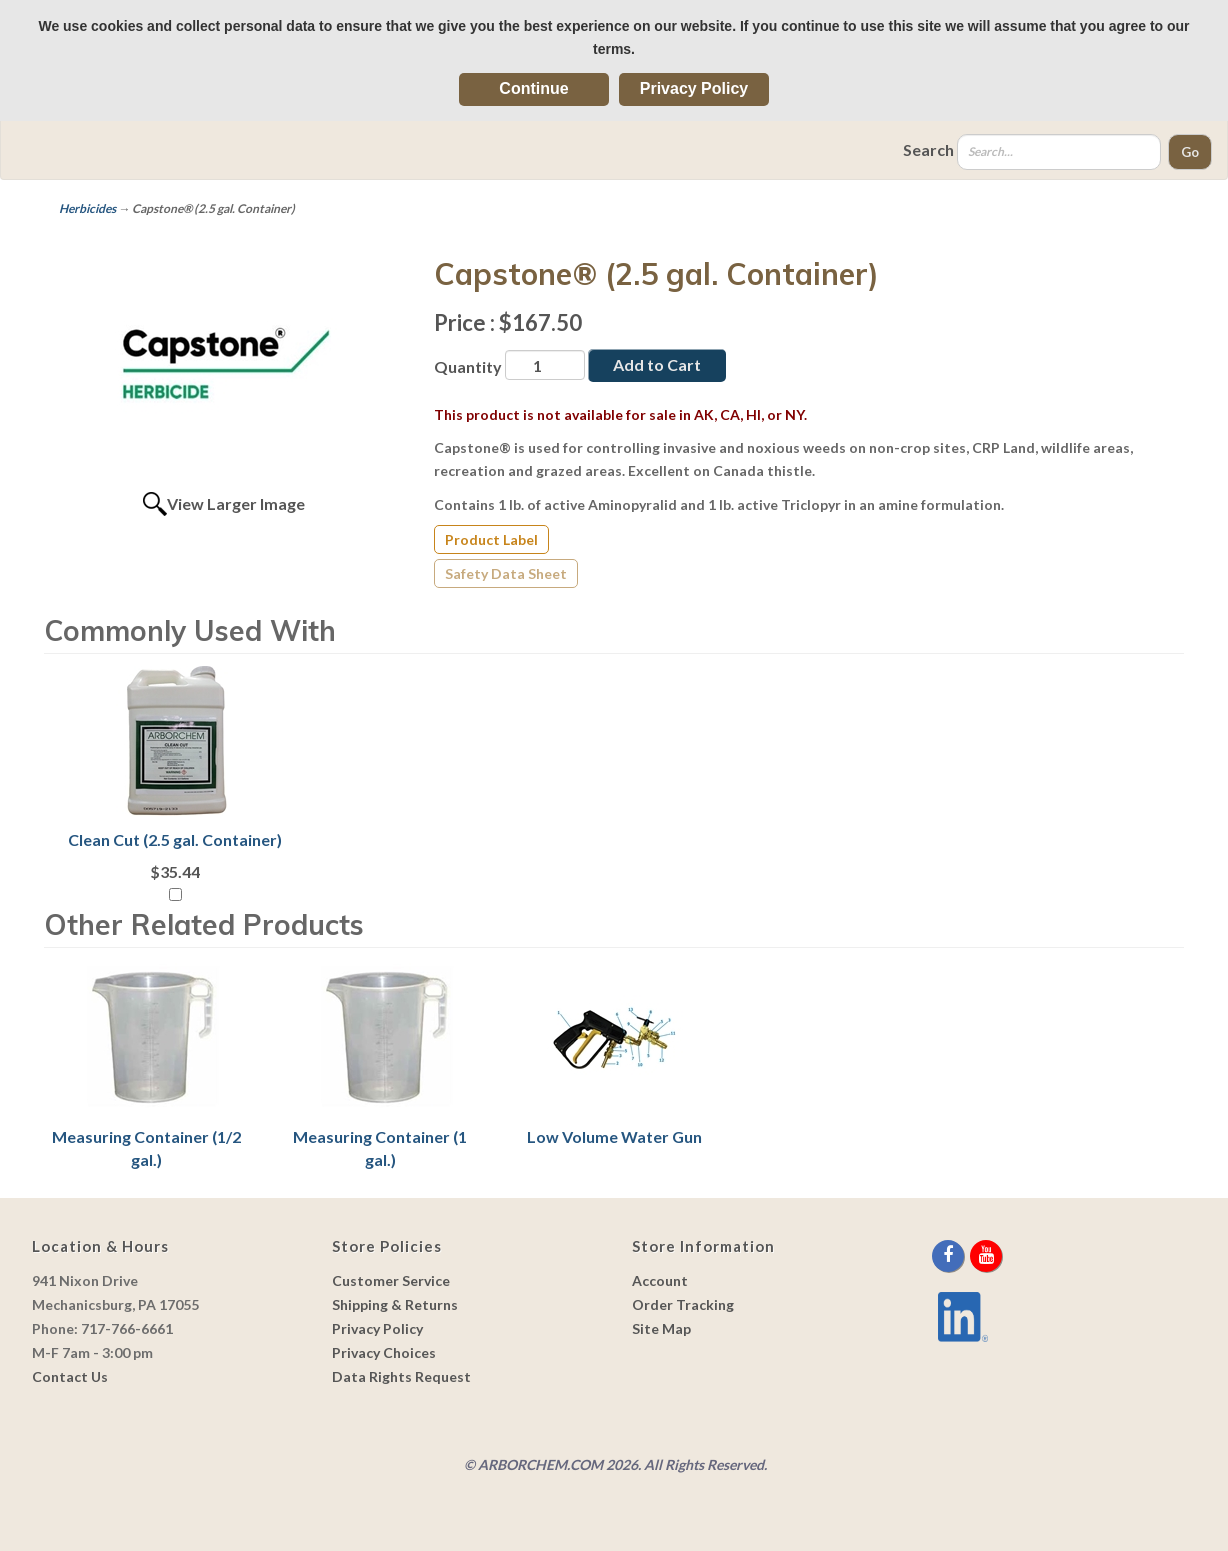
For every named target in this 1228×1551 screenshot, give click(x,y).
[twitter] (968, 1255)
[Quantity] (545, 365)
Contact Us (70, 1376)
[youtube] (986, 1255)
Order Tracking (683, 1304)
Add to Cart (657, 364)
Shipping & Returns (395, 1304)
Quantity (468, 366)
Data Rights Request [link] (401, 1376)
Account (660, 1280)
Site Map (661, 1328)
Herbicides (87, 208)
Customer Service (391, 1280)
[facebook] (949, 1255)
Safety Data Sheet (506, 573)
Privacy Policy (694, 88)
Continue (533, 88)
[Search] (1059, 152)
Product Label (491, 539)
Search (928, 149)
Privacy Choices (384, 1352)
